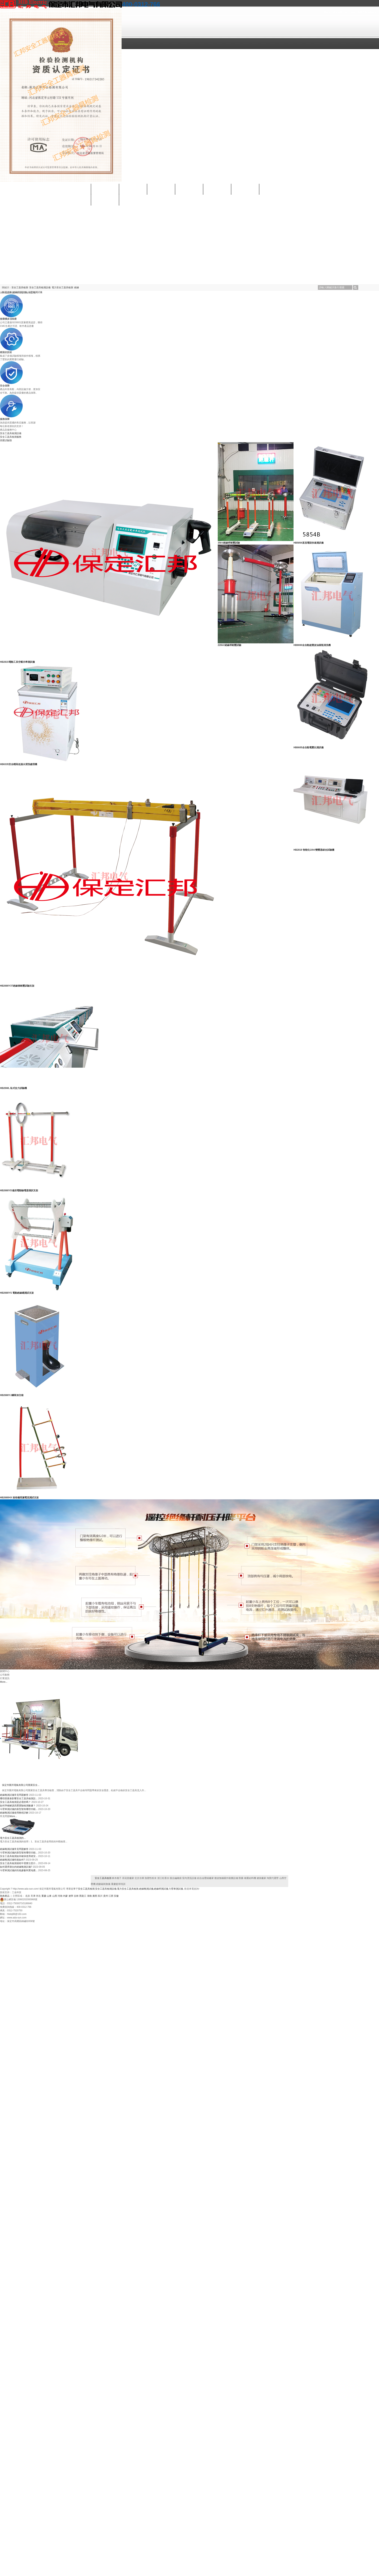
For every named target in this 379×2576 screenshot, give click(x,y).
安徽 (116, 1896)
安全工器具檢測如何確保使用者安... (19, 1856)
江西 (111, 1896)
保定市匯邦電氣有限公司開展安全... (20, 1785)
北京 (27, 1896)
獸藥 (241, 1878)
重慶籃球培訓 (118, 1884)
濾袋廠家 (261, 1878)
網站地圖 (337, 12)
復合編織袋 (176, 1878)
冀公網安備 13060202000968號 (18, 1899)
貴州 (105, 1896)
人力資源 (104, 200)
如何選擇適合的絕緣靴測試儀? (16, 1866)
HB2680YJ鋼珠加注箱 (11, 1395)
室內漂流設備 (189, 1878)
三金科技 (16, 1892)
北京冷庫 (139, 1878)
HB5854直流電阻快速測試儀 (309, 542)
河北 (38, 1896)
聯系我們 (132, 200)
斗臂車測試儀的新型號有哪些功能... (19, 1809)
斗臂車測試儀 (176, 1888)
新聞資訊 (188, 189)
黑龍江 (82, 1896)
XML (353, 12)
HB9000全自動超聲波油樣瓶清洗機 (312, 645)
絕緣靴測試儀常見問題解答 (14, 1795)
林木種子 (116, 1878)
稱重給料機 (250, 1878)
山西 (54, 1896)
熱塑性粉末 (151, 1878)
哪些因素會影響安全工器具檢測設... (19, 1798)
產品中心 (160, 189)
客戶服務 (244, 189)
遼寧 (70, 1896)
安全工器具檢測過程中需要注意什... (19, 1863)
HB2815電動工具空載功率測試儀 (17, 662)
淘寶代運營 (273, 1878)
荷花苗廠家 (128, 1878)
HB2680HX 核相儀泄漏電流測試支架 (19, 1497)
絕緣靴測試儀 (146, 1888)
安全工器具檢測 (19, 287)
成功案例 (216, 189)
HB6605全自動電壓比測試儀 (309, 747)
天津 (33, 1896)
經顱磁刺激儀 (103, 1884)
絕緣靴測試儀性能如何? (13, 1859)
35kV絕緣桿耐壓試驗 (229, 542)
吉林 (76, 1896)
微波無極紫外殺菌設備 (226, 1878)
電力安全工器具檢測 (62, 287)
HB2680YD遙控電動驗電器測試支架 (19, 1190)
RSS (346, 12)
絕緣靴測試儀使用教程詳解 (14, 1812)
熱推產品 (4, 1896)
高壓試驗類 (6, 440)
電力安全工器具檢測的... (13, 1838)
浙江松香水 (163, 1878)
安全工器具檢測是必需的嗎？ (15, 1802)
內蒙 (65, 1896)
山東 (49, 1896)
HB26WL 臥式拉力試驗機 (13, 1088)
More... (3, 1682)
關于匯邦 (132, 189)
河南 (60, 1896)
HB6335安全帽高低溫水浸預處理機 (18, 764)
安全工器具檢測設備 (40, 287)
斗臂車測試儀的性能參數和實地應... (19, 1870)
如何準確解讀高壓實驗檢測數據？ (18, 1805)
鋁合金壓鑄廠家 (205, 1878)
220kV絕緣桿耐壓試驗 (229, 645)
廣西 (94, 1896)
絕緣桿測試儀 (161, 1888)
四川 (100, 1896)
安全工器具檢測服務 (10, 436)
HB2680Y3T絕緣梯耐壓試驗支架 (17, 985)
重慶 (43, 1896)
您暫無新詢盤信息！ (368, 12)
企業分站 (326, 12)
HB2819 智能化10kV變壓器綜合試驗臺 (314, 849)
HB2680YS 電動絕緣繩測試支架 (17, 1292)
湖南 (89, 1896)
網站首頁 (104, 189)
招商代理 (273, 189)
